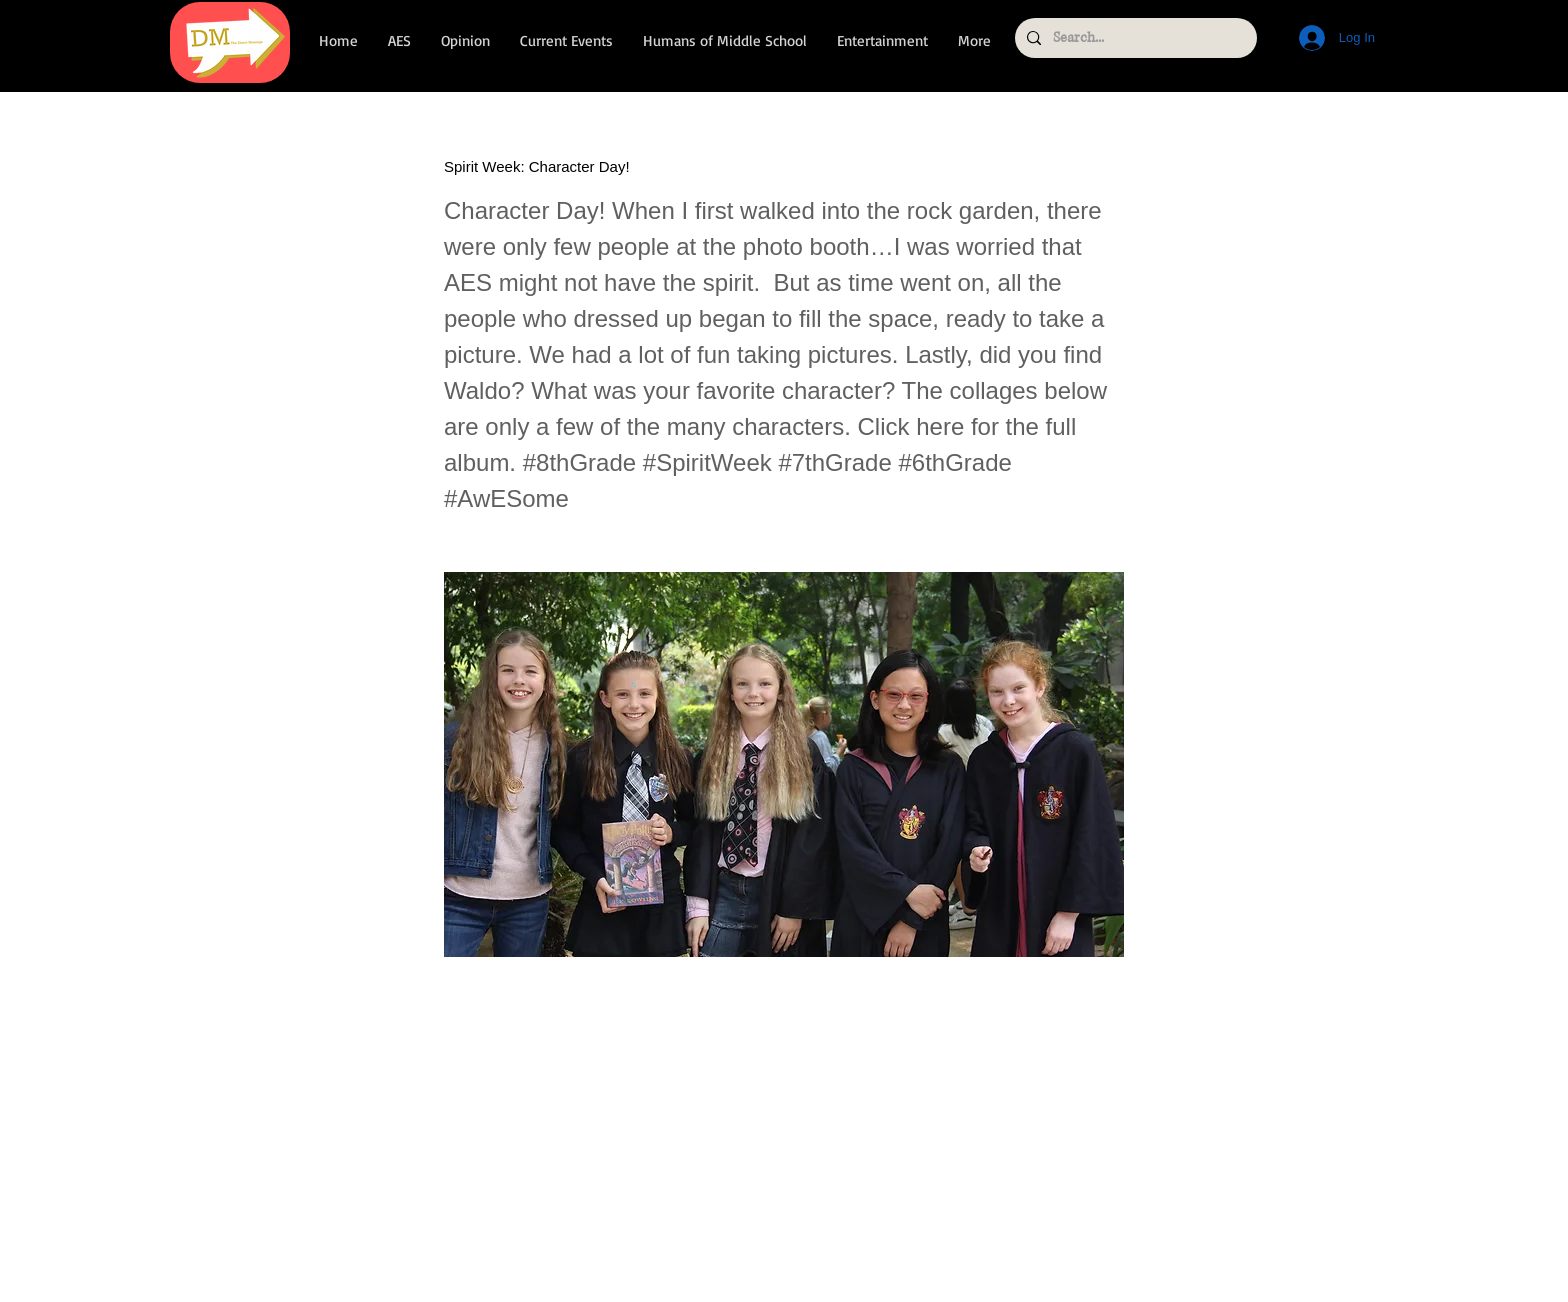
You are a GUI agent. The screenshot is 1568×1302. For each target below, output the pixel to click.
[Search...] (1134, 38)
